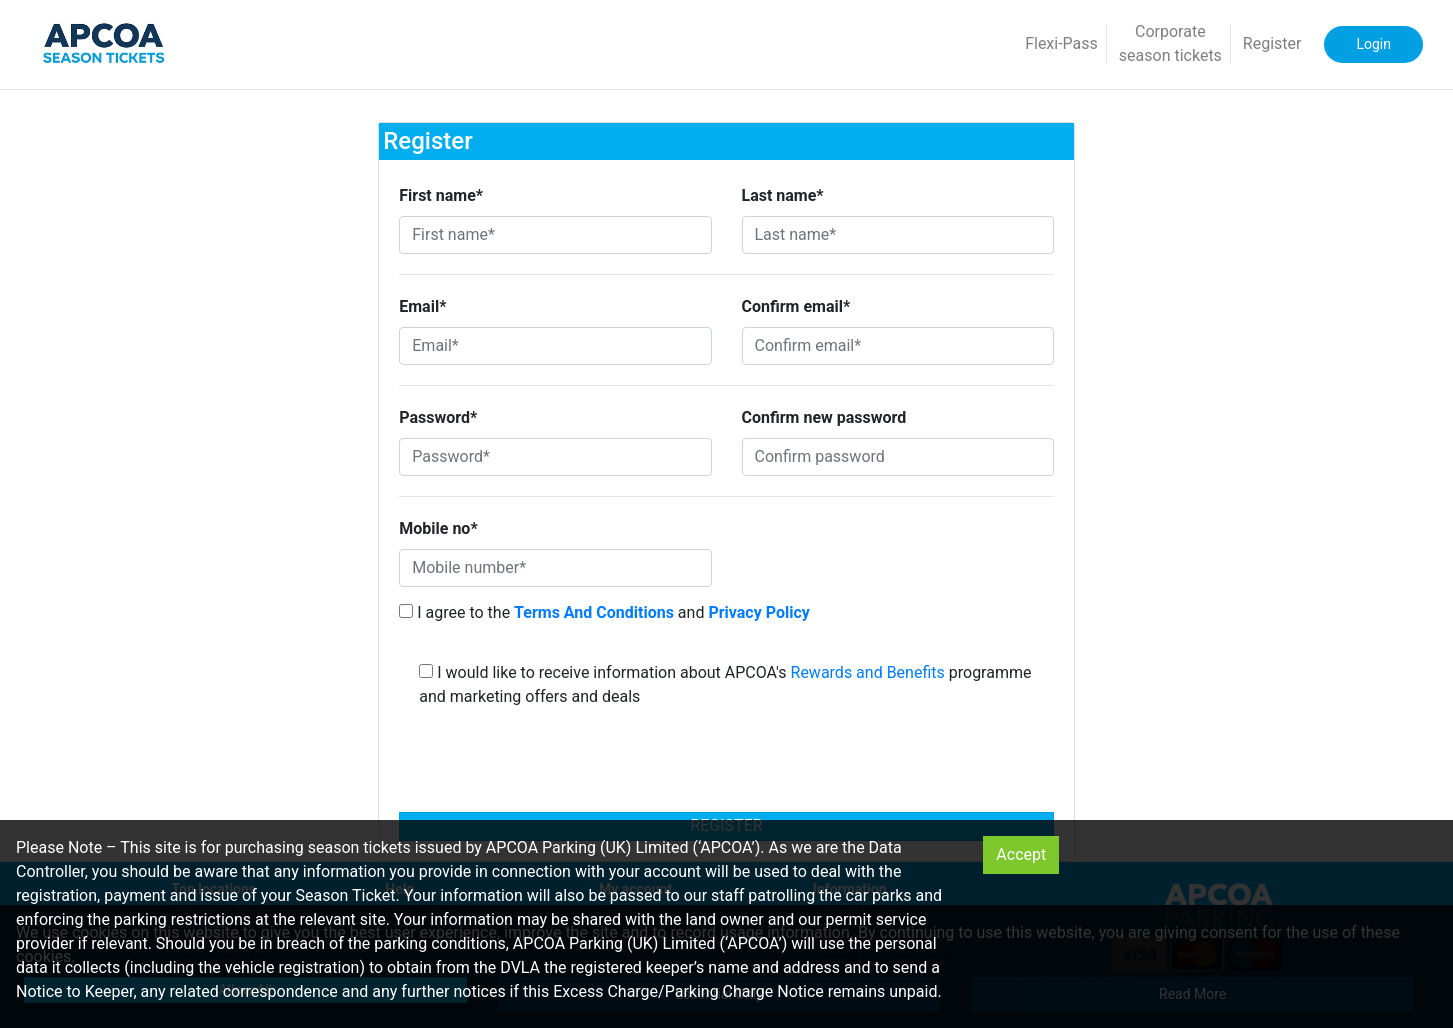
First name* (441, 195)
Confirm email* (796, 306)
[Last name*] (898, 235)
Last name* (783, 195)
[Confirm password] (898, 457)
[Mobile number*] (555, 568)
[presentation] (727, 766)
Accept (1021, 854)
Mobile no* (438, 528)
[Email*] (555, 346)
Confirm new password (824, 417)
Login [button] (1373, 44)
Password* (438, 417)
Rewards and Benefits (868, 672)
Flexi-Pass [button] (1061, 43)
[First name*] (555, 235)
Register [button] (1272, 43)
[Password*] (555, 457)
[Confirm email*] (898, 346)
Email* (422, 306)
